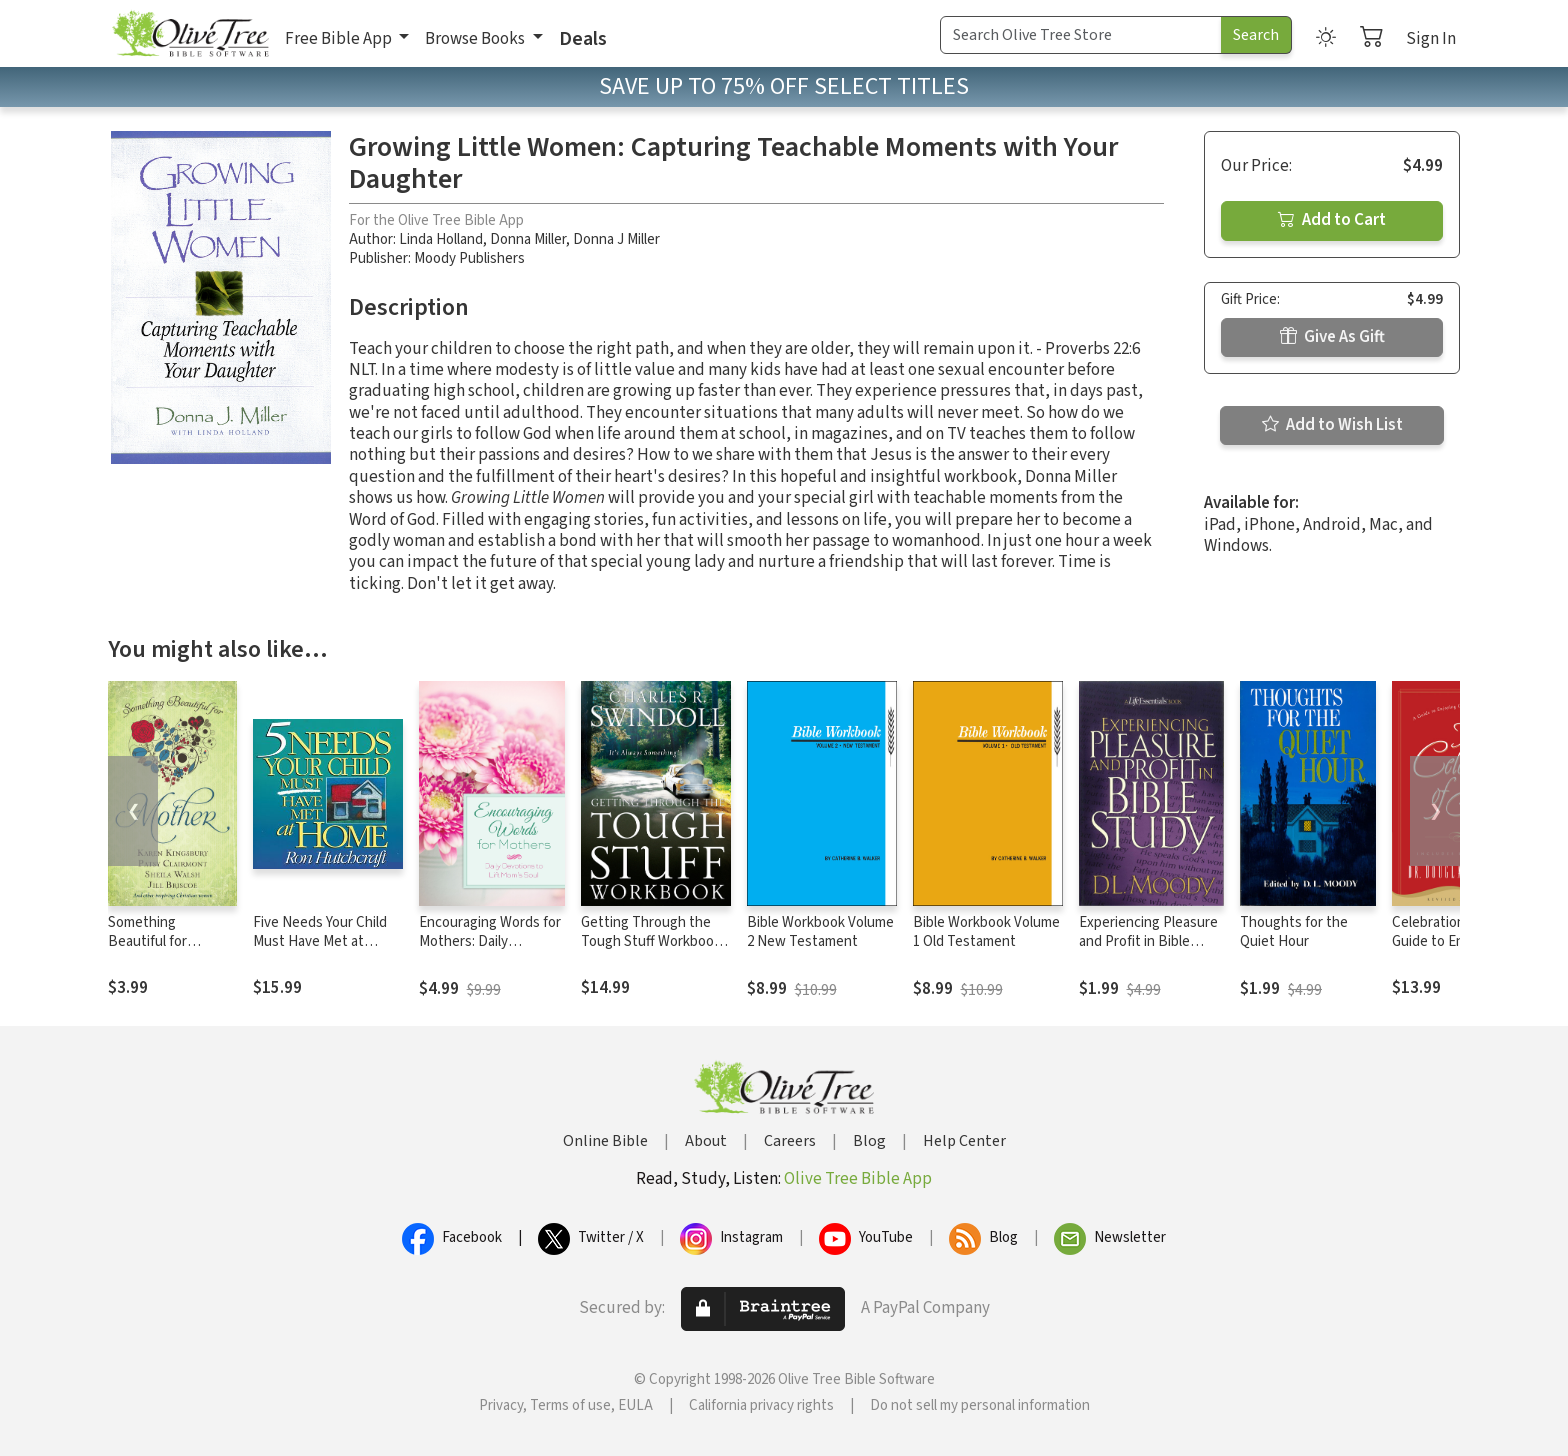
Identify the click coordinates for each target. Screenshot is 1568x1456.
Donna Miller (528, 239)
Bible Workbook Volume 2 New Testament (820, 932)
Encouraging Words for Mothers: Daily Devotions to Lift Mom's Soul (490, 951)
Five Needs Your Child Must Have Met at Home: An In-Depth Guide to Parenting (320, 951)
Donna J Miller (616, 239)
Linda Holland (441, 239)
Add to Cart (1332, 220)
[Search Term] (1081, 35)
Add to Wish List (1332, 425)
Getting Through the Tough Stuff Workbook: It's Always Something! (652, 941)
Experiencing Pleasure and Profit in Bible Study (1148, 941)
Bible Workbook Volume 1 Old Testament (986, 932)
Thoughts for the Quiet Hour (1294, 932)
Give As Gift (1332, 337)
